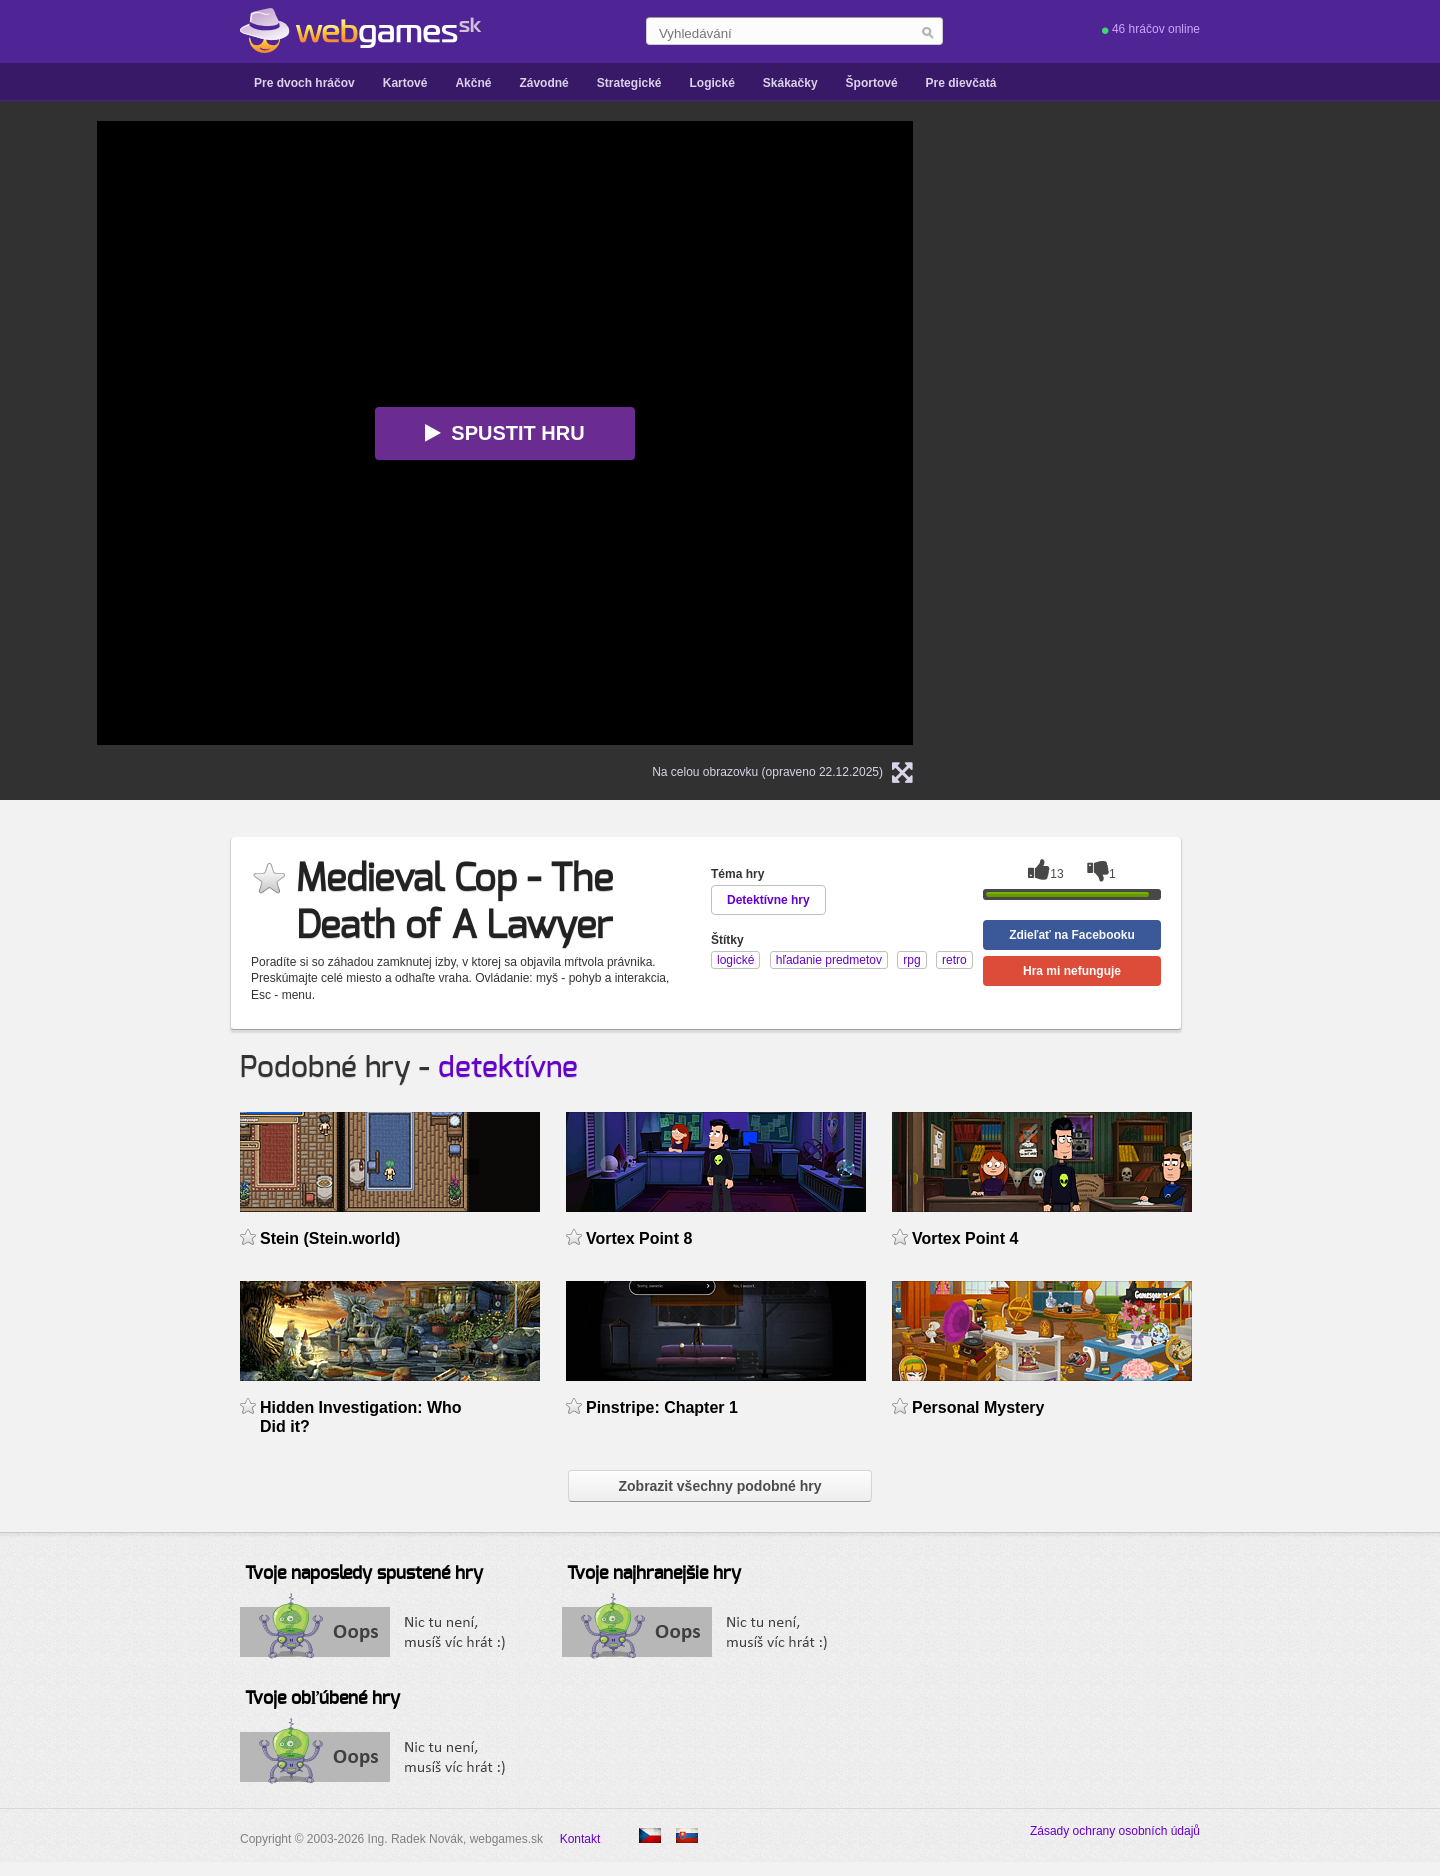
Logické (711, 83)
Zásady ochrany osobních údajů (1115, 1831)
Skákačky (790, 83)
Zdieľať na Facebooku (1072, 935)
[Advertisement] (1193, 246)
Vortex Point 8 (639, 1238)
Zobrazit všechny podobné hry (719, 1486)
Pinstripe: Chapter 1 (662, 1407)
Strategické (629, 83)
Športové (872, 83)
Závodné (543, 83)
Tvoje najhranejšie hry (654, 1574)
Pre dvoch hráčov (304, 83)
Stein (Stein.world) (330, 1238)
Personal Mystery (978, 1407)
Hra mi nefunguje (1072, 971)
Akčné (473, 83)
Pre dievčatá (961, 83)
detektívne (508, 1068)
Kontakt (580, 1839)
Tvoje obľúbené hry (322, 1699)
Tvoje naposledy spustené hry (364, 1574)
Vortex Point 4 (965, 1238)
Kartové (405, 83)
